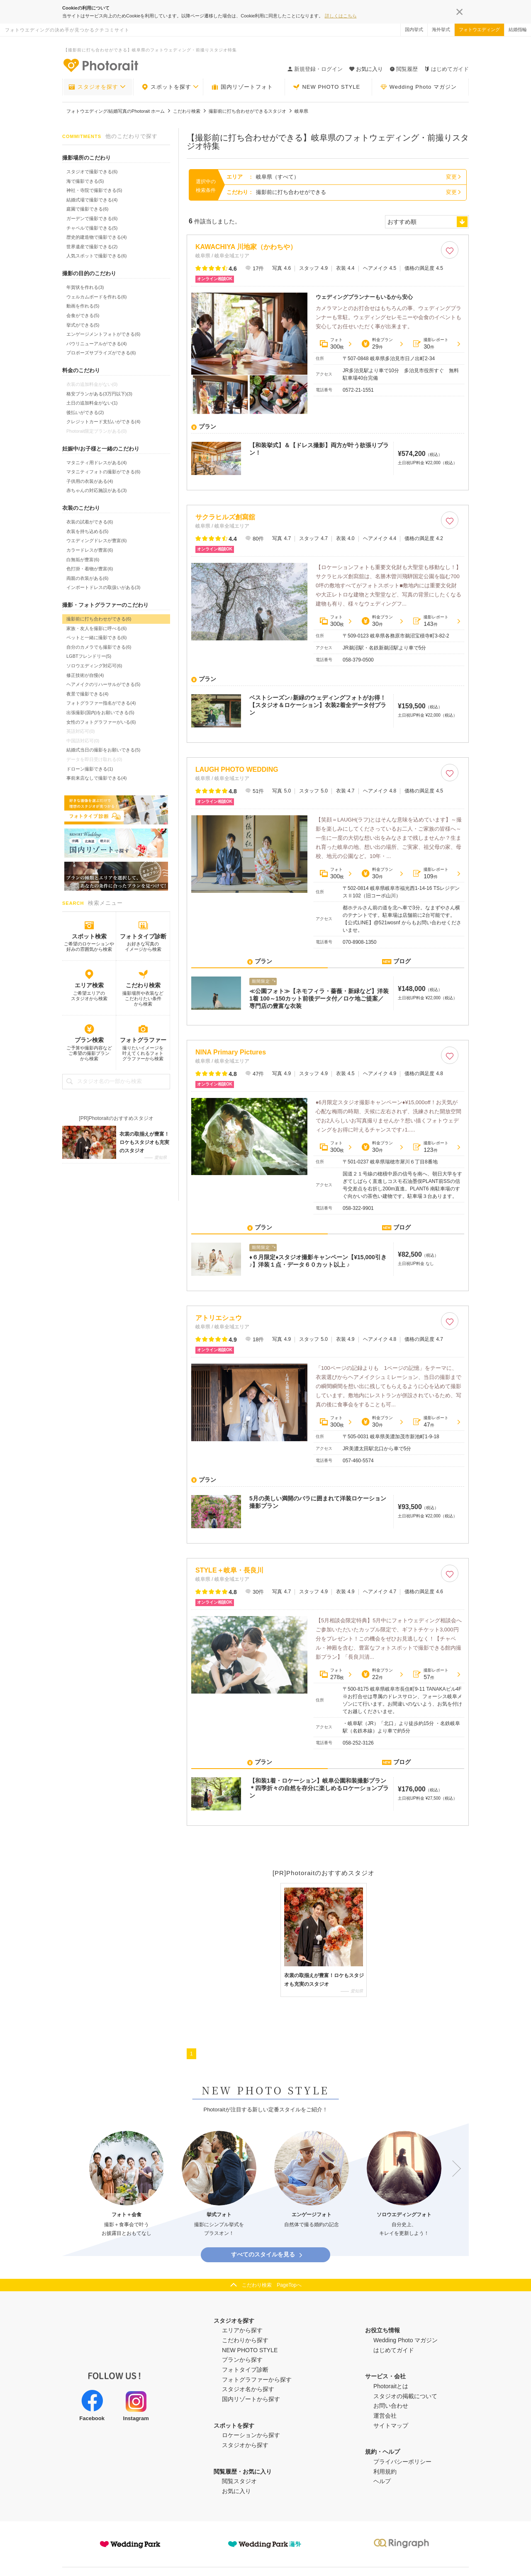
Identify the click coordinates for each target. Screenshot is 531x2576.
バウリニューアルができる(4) (96, 343)
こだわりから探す (245, 2329)
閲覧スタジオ (239, 2470)
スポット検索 (89, 936)
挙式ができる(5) (82, 324)
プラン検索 (89, 1040)
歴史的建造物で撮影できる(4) (96, 237)
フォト (331, 343)
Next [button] (452, 2157)
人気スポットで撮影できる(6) (96, 255)
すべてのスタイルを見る (267, 2243)
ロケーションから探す (251, 2424)
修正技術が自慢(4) (85, 675)
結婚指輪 (518, 29)
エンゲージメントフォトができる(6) (103, 334)
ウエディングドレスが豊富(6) (96, 540)
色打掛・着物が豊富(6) (89, 568)
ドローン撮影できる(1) (89, 768)
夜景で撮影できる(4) (87, 693)
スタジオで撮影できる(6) (91, 171)
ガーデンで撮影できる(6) (91, 218)
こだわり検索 (143, 985)
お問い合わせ (390, 2395)
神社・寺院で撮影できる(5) (94, 190)
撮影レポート (430, 343)
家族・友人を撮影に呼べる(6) (96, 628)
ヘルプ (382, 2470)
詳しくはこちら (341, 15)
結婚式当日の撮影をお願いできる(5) (103, 749)
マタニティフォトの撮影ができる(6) (103, 471)
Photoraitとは (390, 2375)
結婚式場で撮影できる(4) (91, 199)
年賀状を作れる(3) (85, 287)
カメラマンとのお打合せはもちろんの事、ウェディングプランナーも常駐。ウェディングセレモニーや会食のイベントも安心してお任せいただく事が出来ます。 (388, 317)
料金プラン (377, 343)
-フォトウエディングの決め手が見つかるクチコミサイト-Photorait (100, 65)
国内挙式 (414, 29)
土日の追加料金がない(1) (91, 402)
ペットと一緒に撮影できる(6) (96, 637)
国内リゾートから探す (251, 2388)
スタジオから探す (245, 2434)
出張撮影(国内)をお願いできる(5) (100, 712)
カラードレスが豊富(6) (89, 550)
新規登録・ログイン (315, 69)
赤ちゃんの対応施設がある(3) (96, 490)
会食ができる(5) (82, 315)
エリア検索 (89, 985)
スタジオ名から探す (248, 2378)
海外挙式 (441, 29)
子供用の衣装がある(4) (89, 481)
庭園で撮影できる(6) (87, 208)
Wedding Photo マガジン (418, 87)
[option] (126, 2173)
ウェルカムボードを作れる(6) (96, 296)
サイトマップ (390, 2414)
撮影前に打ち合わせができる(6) (98, 618)
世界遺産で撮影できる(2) (91, 246)
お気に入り (236, 2480)
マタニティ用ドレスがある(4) (96, 462)
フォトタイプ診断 (143, 936)
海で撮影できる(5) (85, 181)
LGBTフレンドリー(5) (88, 656)
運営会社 (385, 2405)
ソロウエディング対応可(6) (94, 665)
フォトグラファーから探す (257, 2368)
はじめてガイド (446, 69)
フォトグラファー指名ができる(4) (101, 702)
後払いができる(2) (85, 412)
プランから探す (242, 2349)
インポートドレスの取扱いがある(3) (103, 587)
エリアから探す (242, 2319)
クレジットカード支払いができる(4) (103, 421)
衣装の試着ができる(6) (89, 521)
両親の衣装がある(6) (87, 578)
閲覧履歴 (404, 69)
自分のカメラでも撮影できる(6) (98, 647)
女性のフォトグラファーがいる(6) (101, 722)
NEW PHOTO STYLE (326, 87)
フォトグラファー (143, 1040)
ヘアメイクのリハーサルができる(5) (103, 684)
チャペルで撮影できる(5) (91, 227)
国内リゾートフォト (242, 87)
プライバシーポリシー (402, 2451)
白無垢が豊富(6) (82, 559)
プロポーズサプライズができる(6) (101, 352)
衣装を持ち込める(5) (87, 531)
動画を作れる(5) (82, 305)
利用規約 (385, 2460)
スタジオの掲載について (405, 2385)
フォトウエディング (479, 29)
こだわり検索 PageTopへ (271, 2274)
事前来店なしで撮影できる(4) (96, 777)
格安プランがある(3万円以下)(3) (99, 393)
